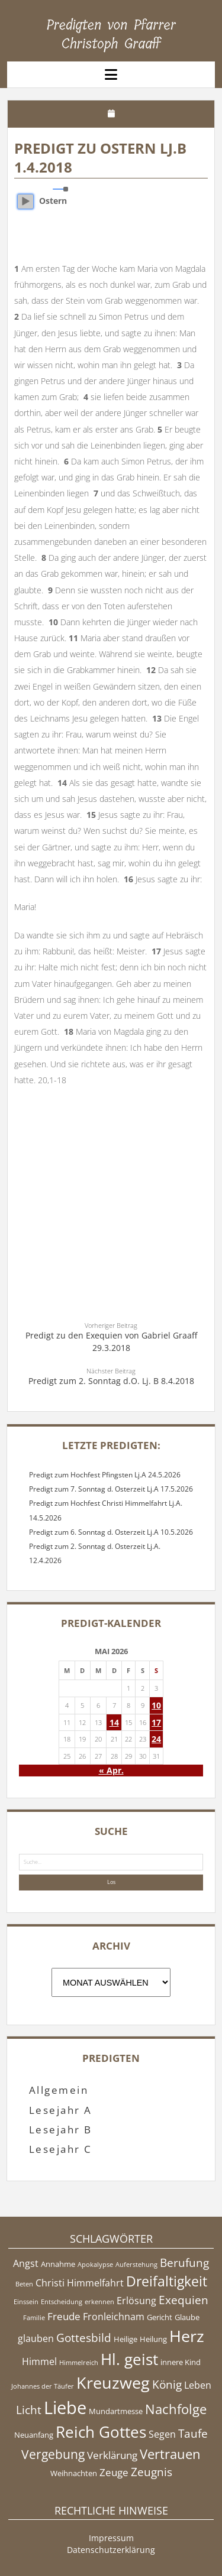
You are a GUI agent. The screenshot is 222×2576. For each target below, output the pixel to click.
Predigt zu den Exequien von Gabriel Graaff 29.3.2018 (111, 1341)
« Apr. (111, 1770)
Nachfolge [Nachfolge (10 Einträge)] (176, 2409)
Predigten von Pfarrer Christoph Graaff (111, 34)
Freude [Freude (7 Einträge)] (64, 2316)
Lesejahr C (60, 2149)
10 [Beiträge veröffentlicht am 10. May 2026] (156, 1705)
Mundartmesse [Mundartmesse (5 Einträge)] (116, 2411)
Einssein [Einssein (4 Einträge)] (26, 2302)
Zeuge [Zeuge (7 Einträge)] (113, 2472)
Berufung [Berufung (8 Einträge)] (184, 2262)
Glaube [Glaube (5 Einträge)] (187, 2317)
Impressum (111, 2537)
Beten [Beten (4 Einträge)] (24, 2284)
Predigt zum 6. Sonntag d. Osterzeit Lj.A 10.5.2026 (111, 1532)
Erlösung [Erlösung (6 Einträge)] (136, 2300)
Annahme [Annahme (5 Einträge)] (58, 2264)
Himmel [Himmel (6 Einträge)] (39, 2361)
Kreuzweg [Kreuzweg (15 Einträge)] (113, 2382)
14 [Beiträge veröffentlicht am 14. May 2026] (114, 1722)
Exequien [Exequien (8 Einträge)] (183, 2300)
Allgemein (58, 2090)
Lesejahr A (60, 2110)
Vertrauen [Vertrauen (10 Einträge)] (170, 2454)
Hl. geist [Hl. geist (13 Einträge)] (129, 2359)
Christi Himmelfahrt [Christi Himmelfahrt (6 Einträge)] (80, 2282)
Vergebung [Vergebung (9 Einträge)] (53, 2454)
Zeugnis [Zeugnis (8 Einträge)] (151, 2472)
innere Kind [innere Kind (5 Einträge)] (180, 2362)
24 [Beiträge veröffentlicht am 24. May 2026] (156, 1739)
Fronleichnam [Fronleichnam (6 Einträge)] (113, 2316)
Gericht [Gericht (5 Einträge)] (159, 2317)
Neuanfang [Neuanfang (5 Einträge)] (33, 2434)
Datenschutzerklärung (111, 2549)
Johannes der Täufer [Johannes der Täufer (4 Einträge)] (42, 2386)
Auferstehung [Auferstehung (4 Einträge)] (136, 2264)
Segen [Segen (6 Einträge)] (162, 2434)
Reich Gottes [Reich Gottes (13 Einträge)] (101, 2432)
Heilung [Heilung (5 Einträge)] (153, 2339)
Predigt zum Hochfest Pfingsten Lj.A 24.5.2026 (105, 1475)
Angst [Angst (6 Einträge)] (25, 2263)
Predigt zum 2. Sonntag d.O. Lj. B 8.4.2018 (111, 1380)
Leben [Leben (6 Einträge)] (197, 2385)
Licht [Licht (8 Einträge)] (28, 2410)
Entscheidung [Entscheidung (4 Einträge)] (61, 2302)
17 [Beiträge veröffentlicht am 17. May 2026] (156, 1722)
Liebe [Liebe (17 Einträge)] (65, 2407)
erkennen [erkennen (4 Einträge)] (99, 2302)
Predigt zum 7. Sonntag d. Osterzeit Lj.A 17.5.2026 (111, 1489)
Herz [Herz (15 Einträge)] (186, 2336)
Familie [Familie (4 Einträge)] (34, 2318)
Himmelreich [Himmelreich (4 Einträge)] (78, 2363)
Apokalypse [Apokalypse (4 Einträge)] (95, 2264)
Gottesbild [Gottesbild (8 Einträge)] (83, 2338)
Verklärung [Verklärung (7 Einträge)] (112, 2455)
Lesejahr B (60, 2129)
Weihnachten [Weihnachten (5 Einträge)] (73, 2473)
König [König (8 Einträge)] (167, 2384)
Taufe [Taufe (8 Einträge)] (193, 2433)
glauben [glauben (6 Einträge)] (36, 2338)
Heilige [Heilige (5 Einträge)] (125, 2339)
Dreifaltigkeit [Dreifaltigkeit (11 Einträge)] (166, 2281)
